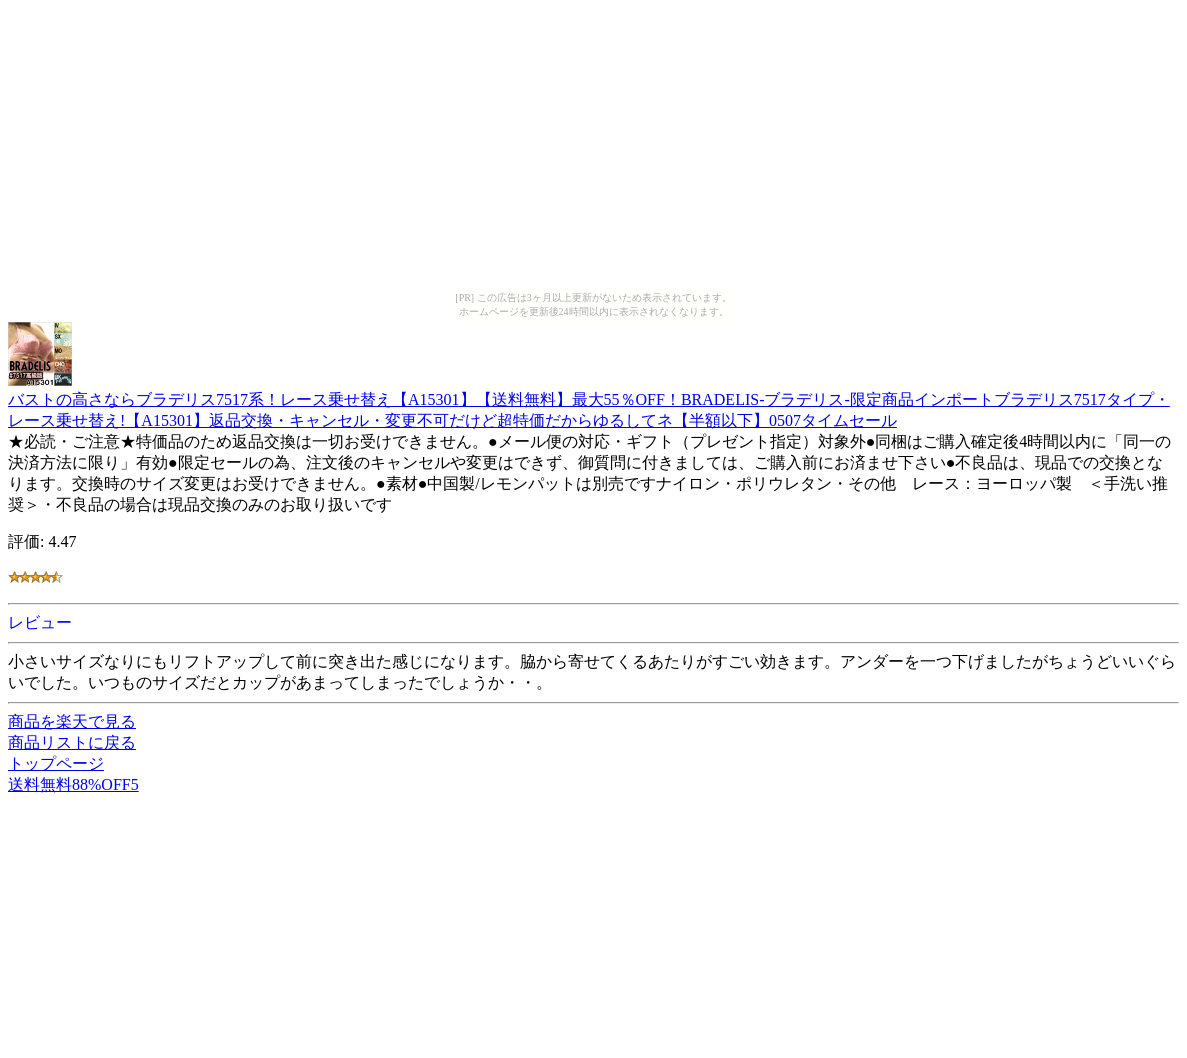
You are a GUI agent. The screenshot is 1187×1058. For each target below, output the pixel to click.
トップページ (56, 763)
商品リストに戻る (72, 742)
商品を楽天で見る (72, 721)
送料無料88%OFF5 (73, 784)
